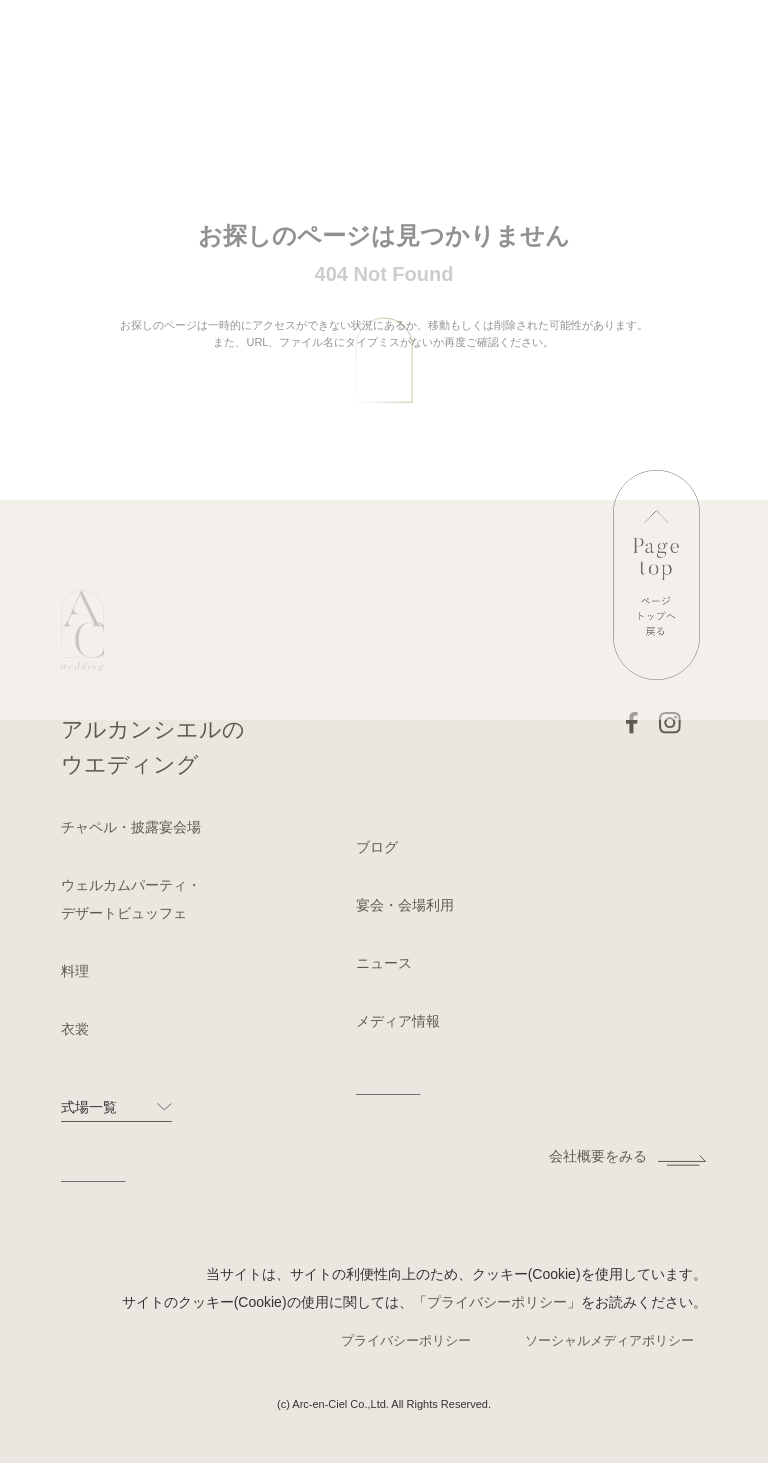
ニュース (384, 963)
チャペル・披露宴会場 (131, 827)
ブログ (377, 847)
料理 (75, 971)
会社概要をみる (598, 1156)
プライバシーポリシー (497, 1302)
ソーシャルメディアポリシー (609, 1340)
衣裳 (75, 1029)
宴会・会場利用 (405, 905)
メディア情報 (398, 1021)
